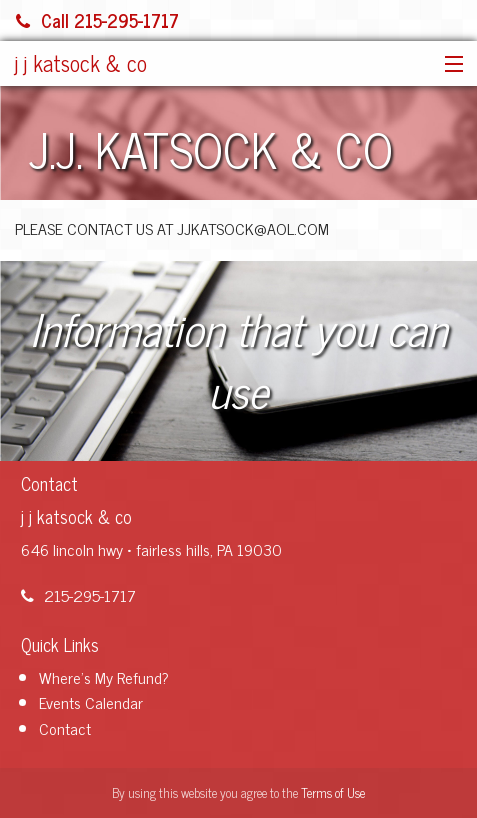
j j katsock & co (81, 62)
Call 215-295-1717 (97, 20)
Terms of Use (333, 792)
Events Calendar (91, 702)
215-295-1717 (78, 595)
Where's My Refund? (104, 677)
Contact (65, 728)
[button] (449, 65)
